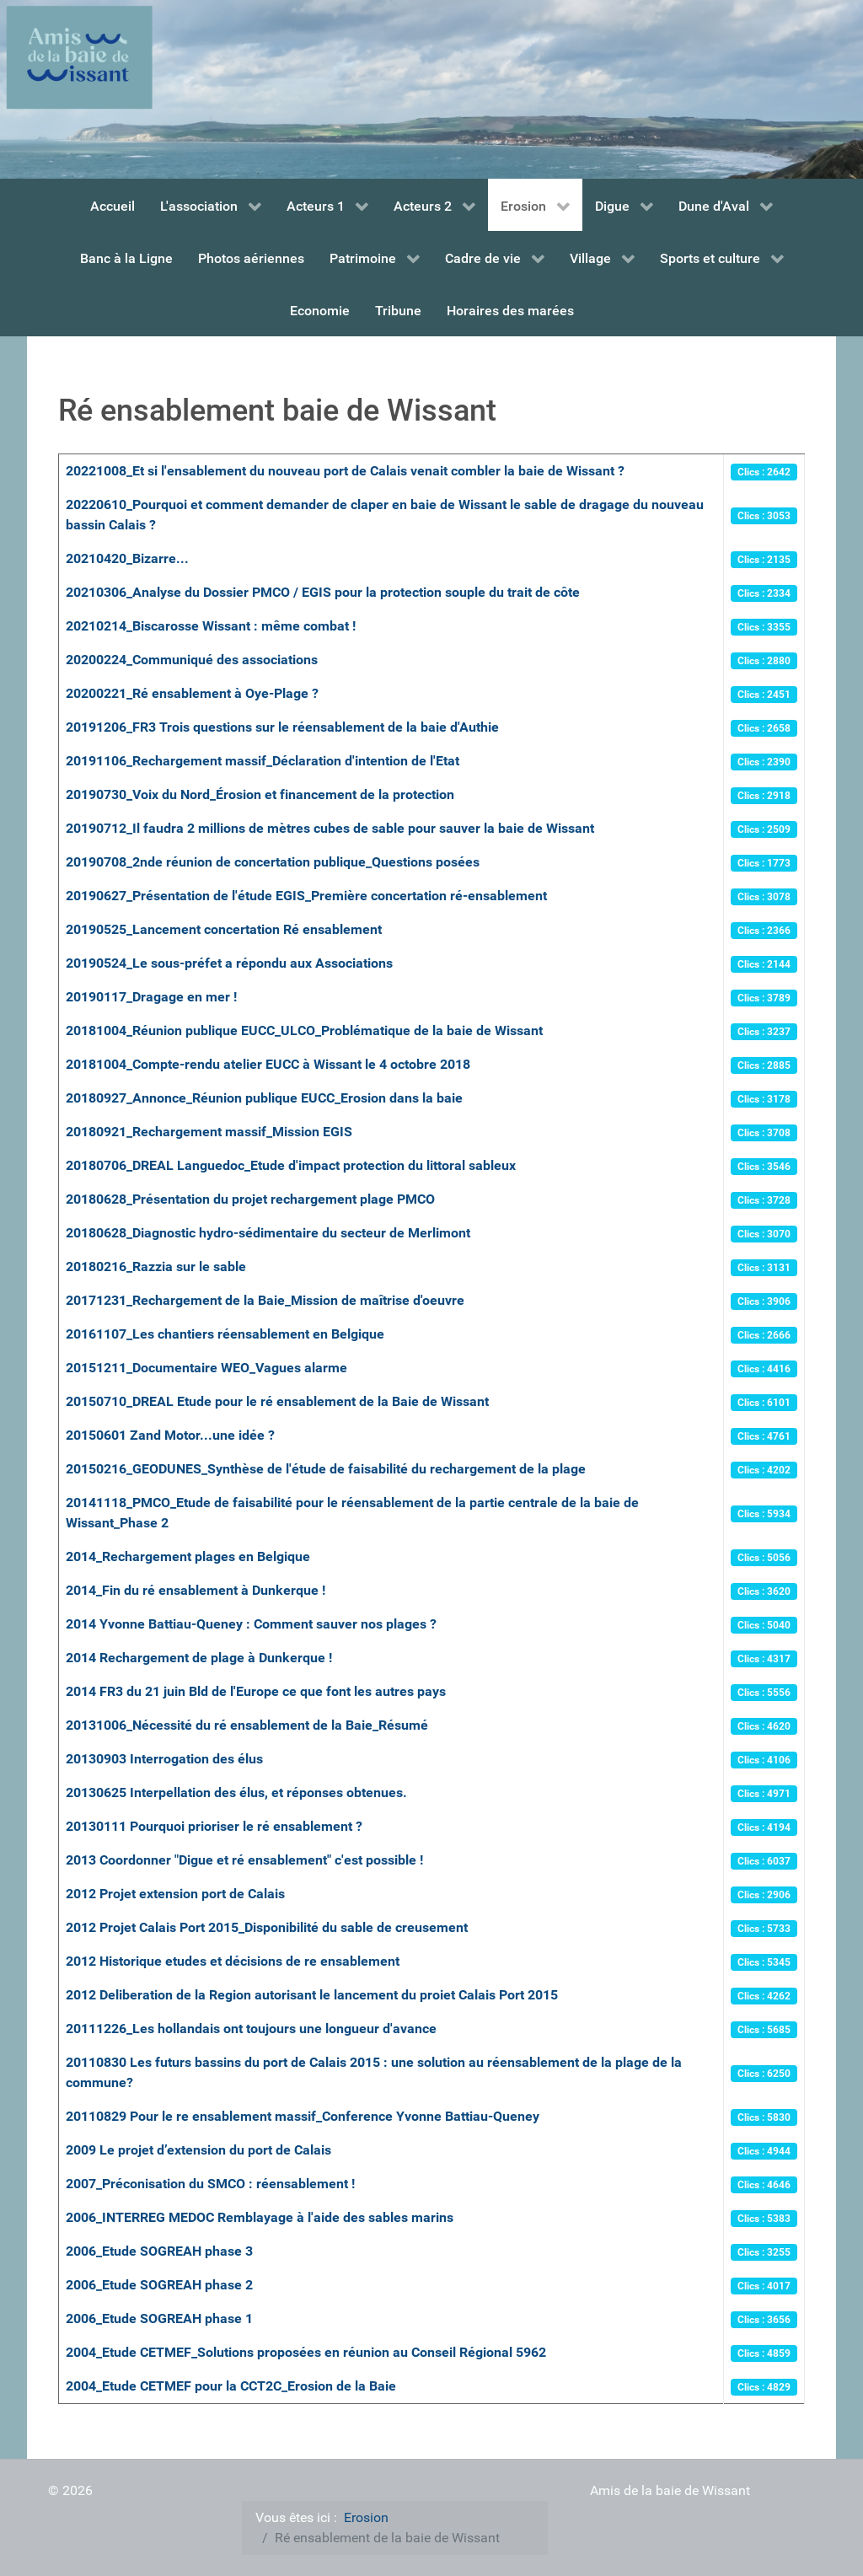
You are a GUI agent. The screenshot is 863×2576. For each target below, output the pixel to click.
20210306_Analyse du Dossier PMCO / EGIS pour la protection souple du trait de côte (323, 592)
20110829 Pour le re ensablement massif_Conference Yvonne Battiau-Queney (302, 2116)
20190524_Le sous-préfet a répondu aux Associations (229, 963)
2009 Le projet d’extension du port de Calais (198, 2150)
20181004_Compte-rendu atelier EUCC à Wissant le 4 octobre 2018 (268, 1064)
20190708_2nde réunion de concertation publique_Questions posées (273, 862)
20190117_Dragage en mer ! (151, 997)
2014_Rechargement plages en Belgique (188, 1556)
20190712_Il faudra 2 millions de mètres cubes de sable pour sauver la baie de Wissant (330, 828)
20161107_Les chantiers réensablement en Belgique (225, 1334)
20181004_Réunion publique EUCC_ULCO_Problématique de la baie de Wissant (304, 1030)
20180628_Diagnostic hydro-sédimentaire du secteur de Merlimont (268, 1233)
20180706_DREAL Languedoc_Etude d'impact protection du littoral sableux (291, 1165)
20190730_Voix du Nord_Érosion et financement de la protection (260, 794)
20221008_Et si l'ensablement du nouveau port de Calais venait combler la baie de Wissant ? (345, 471)
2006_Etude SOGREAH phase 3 (159, 2251)
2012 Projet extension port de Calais (175, 1894)
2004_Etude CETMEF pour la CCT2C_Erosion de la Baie (231, 2386)
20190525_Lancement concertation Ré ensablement (224, 929)
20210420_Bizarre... (127, 558)
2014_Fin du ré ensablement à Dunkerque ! (195, 1590)
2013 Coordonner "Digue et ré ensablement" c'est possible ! (244, 1860)
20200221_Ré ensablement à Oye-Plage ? (192, 693)
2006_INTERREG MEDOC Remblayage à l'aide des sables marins (259, 2217)
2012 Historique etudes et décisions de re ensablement (232, 1961)
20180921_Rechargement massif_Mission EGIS (209, 1132)
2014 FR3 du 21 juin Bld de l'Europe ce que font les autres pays (256, 1691)
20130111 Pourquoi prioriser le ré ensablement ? (214, 1826)
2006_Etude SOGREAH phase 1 (159, 2318)
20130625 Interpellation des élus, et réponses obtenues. (236, 1792)
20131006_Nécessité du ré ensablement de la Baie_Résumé (247, 1725)
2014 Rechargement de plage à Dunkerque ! (199, 1658)
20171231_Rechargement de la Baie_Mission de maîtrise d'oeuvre (265, 1300)
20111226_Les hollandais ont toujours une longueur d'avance (251, 2029)
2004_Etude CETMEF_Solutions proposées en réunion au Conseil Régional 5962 (306, 2352)
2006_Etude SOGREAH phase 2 (159, 2285)
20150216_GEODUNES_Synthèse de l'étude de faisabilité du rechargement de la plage (326, 1469)
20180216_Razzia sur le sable (156, 1266)
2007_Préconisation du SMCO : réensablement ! (210, 2184)
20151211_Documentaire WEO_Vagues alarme (206, 1368)
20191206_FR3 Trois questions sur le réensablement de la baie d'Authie (282, 727)
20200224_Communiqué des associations (192, 660)
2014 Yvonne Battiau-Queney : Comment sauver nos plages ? (251, 1624)
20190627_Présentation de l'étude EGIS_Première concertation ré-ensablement (306, 896)
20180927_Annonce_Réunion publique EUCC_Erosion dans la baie (264, 1098)
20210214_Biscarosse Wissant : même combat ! (211, 626)
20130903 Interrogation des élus (164, 1759)
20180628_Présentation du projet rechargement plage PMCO (250, 1199)
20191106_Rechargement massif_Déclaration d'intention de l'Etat (262, 761)
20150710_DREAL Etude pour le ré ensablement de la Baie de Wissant (277, 1401)
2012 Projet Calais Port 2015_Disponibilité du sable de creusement (267, 1927)
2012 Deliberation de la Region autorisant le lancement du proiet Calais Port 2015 (312, 1995)
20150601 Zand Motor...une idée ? (170, 1435)
